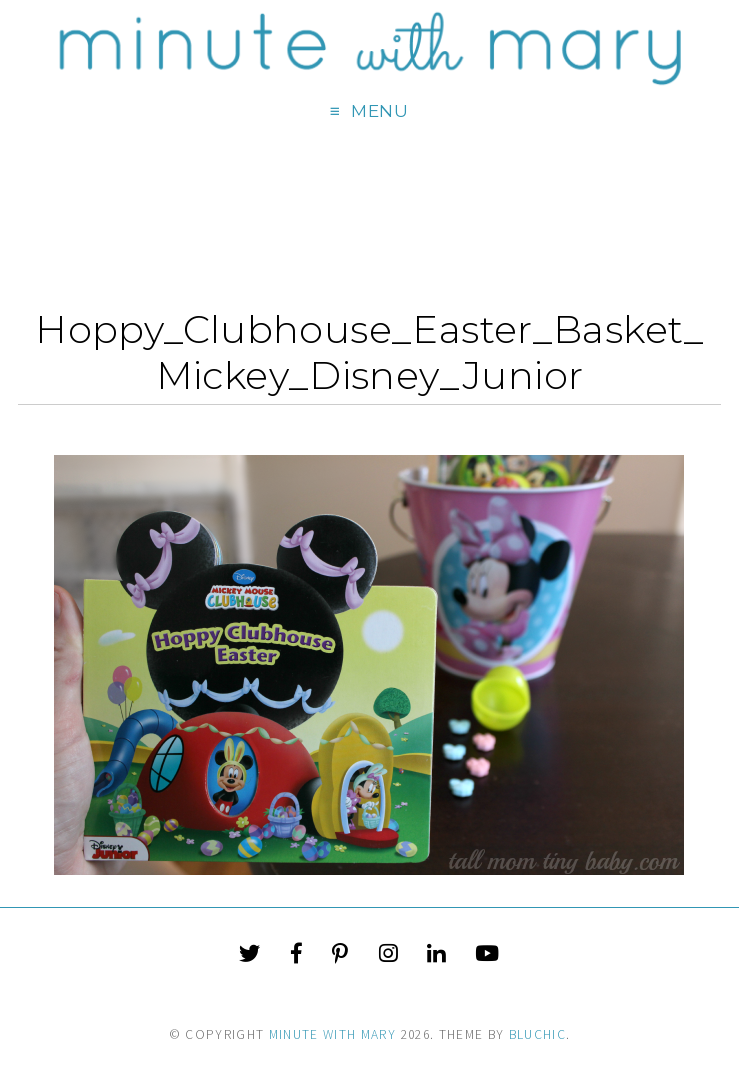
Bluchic (537, 1034)
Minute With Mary (333, 1034)
